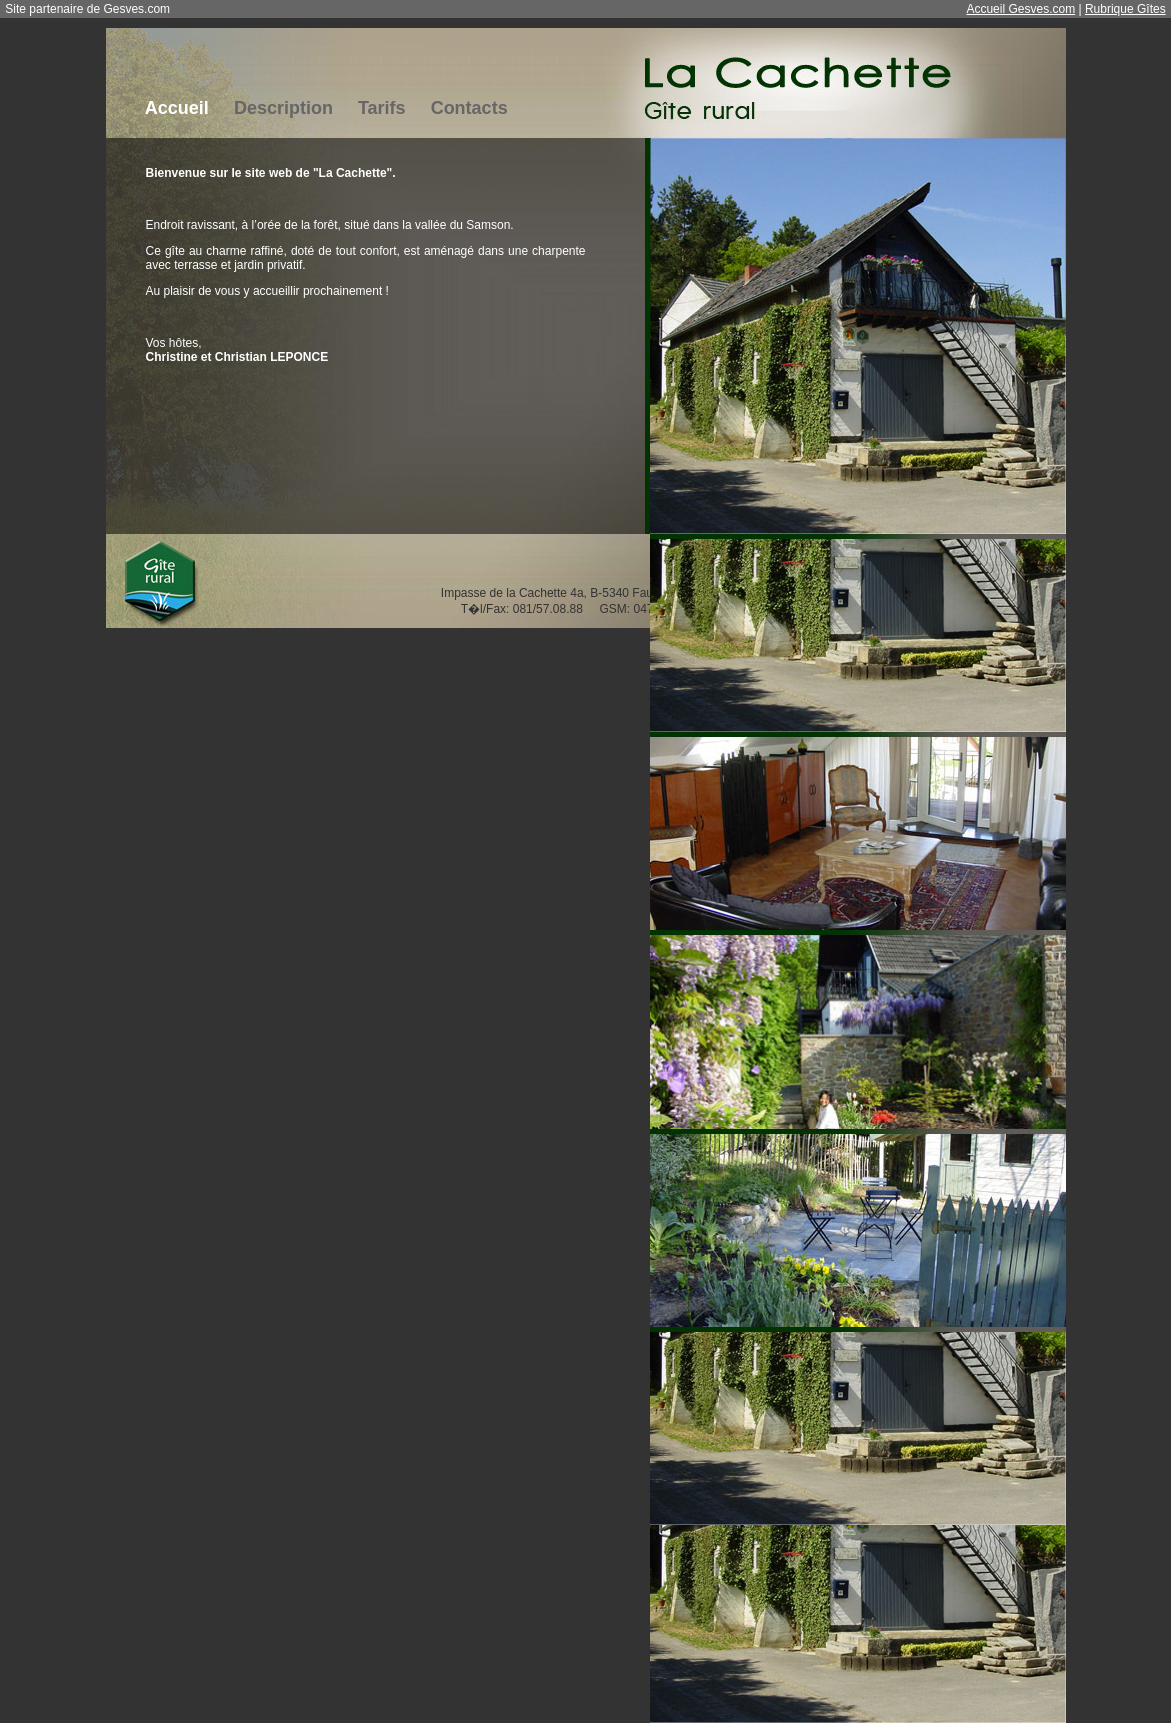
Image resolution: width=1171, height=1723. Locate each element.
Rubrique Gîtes (1125, 9)
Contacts (469, 108)
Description (283, 108)
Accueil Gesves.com (1020, 9)
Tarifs (382, 108)
